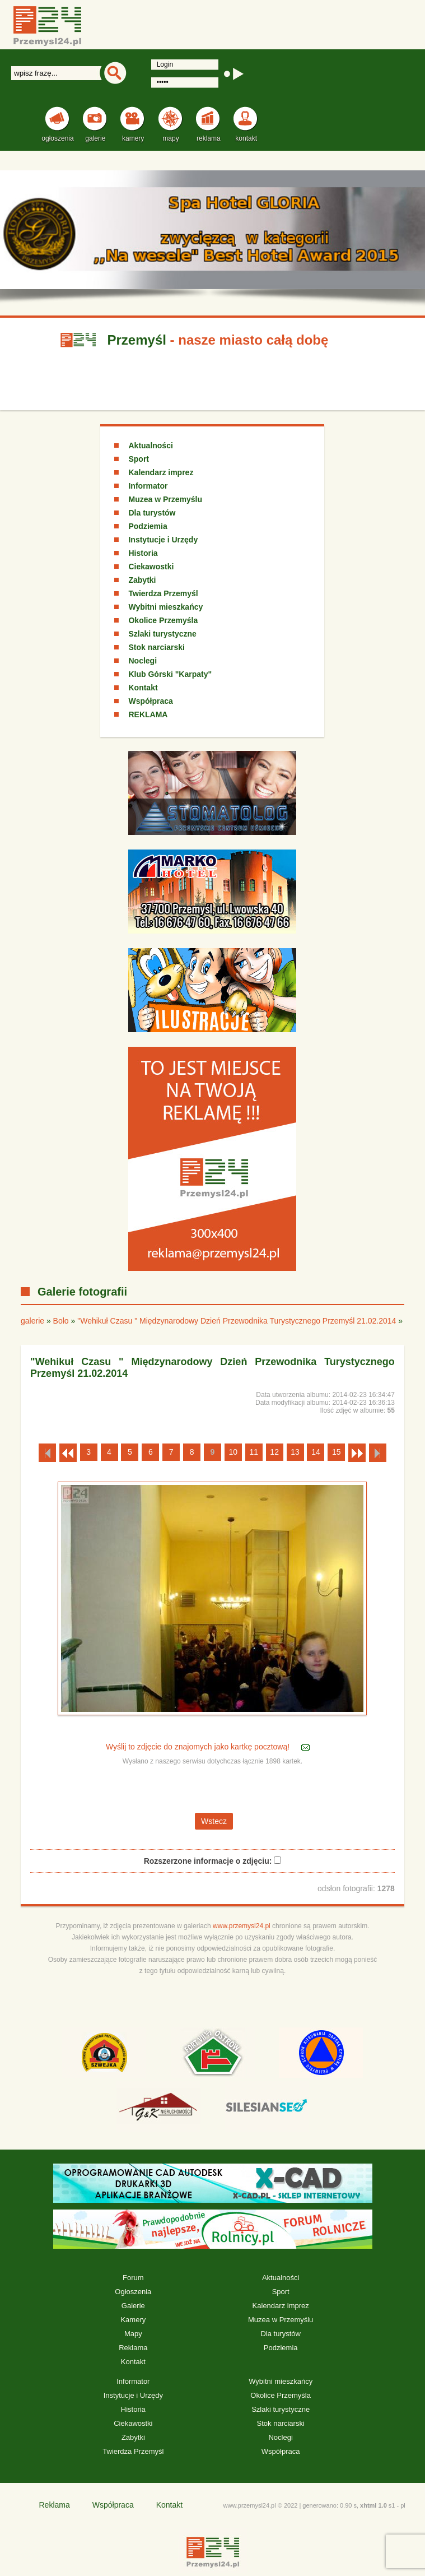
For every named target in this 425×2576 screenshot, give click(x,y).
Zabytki (142, 579)
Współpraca (150, 701)
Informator (147, 485)
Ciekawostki (151, 566)
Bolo (61, 1320)
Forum (133, 2277)
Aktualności (150, 445)
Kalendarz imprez (160, 472)
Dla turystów (151, 512)
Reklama (133, 2347)
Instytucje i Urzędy (163, 539)
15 (336, 1451)
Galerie (133, 2305)
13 (295, 1451)
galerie (32, 1320)
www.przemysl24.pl (241, 1926)
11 (253, 1451)
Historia (142, 553)
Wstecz (214, 1821)
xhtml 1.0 (373, 2505)
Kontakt (142, 687)
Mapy (133, 2333)
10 (233, 1451)
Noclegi (142, 660)
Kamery (133, 2319)
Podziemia (147, 526)
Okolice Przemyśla (163, 620)
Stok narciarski (156, 647)
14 (315, 1451)
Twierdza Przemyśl (163, 593)
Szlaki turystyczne (162, 633)
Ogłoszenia (133, 2291)
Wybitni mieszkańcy (165, 606)
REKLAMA (147, 714)
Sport (138, 458)
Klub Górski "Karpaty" (170, 674)
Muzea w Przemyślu (165, 499)
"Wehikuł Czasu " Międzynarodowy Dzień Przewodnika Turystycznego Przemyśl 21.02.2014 (236, 1320)
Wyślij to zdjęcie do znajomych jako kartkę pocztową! (199, 1746)
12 (274, 1451)
